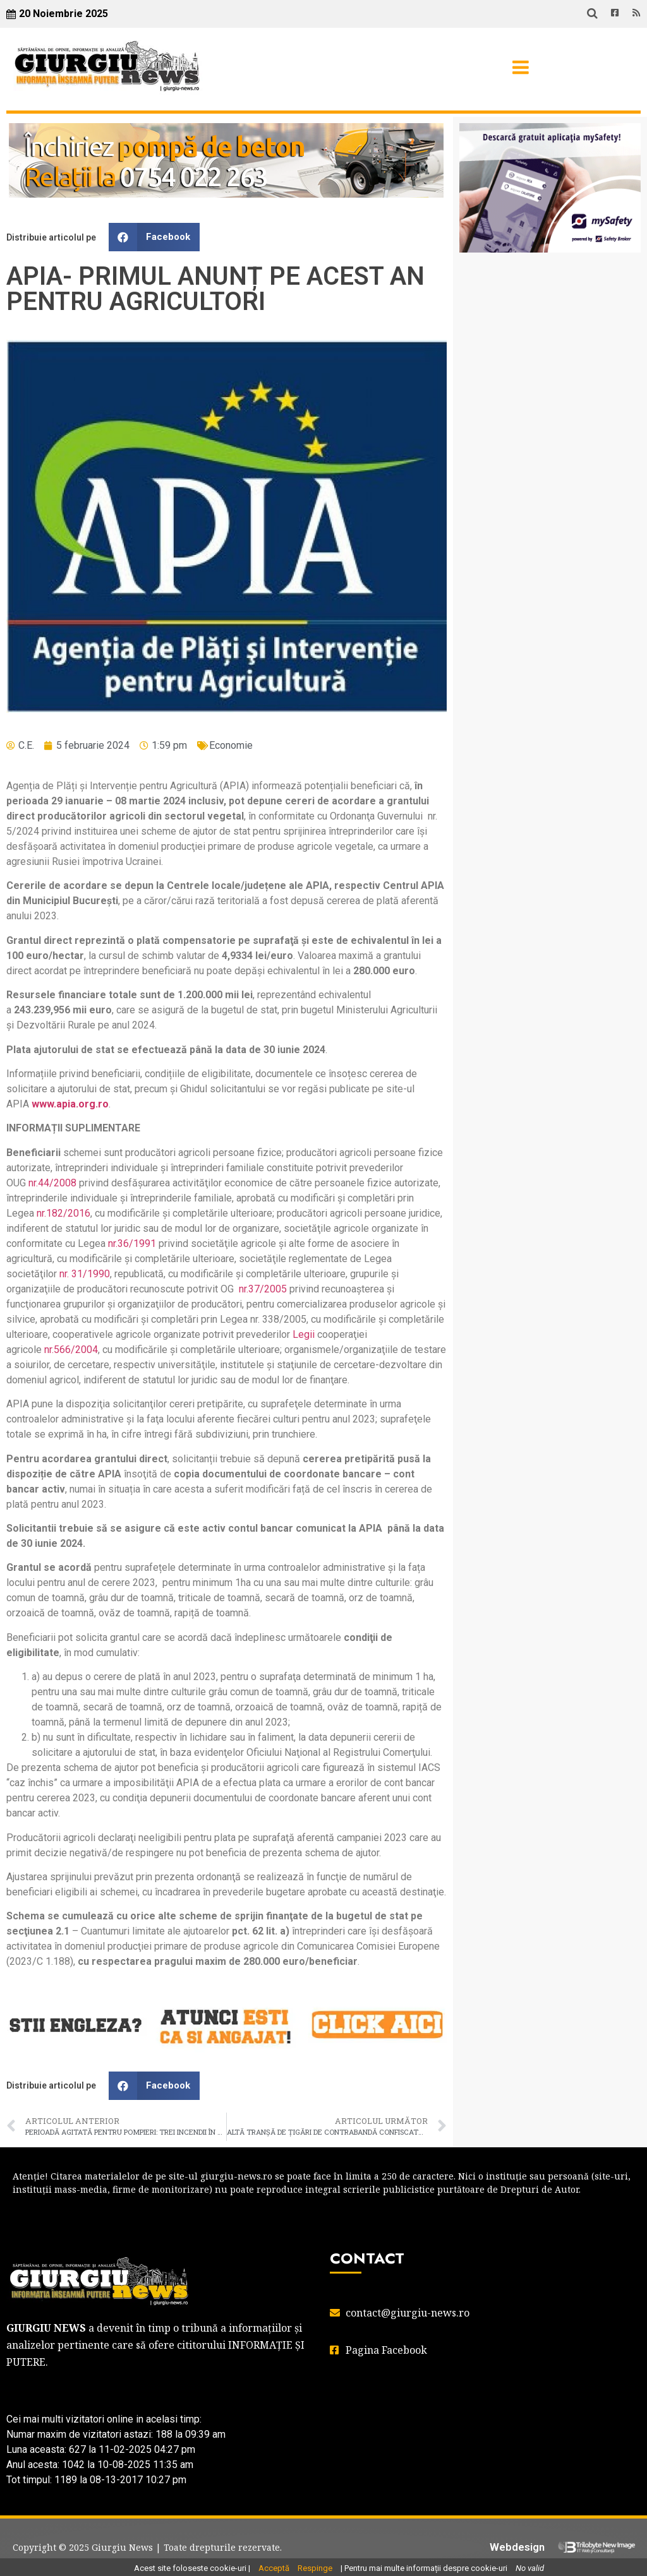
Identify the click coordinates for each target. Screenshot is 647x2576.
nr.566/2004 (71, 1350)
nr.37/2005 (263, 1289)
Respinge (315, 2568)
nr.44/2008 (52, 1183)
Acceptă (273, 2568)
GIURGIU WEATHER (550, 312)
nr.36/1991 (132, 1243)
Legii (304, 1334)
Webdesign (517, 2547)
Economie (231, 745)
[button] (154, 237)
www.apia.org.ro (70, 1104)
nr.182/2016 (63, 1213)
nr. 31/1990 (84, 1274)
